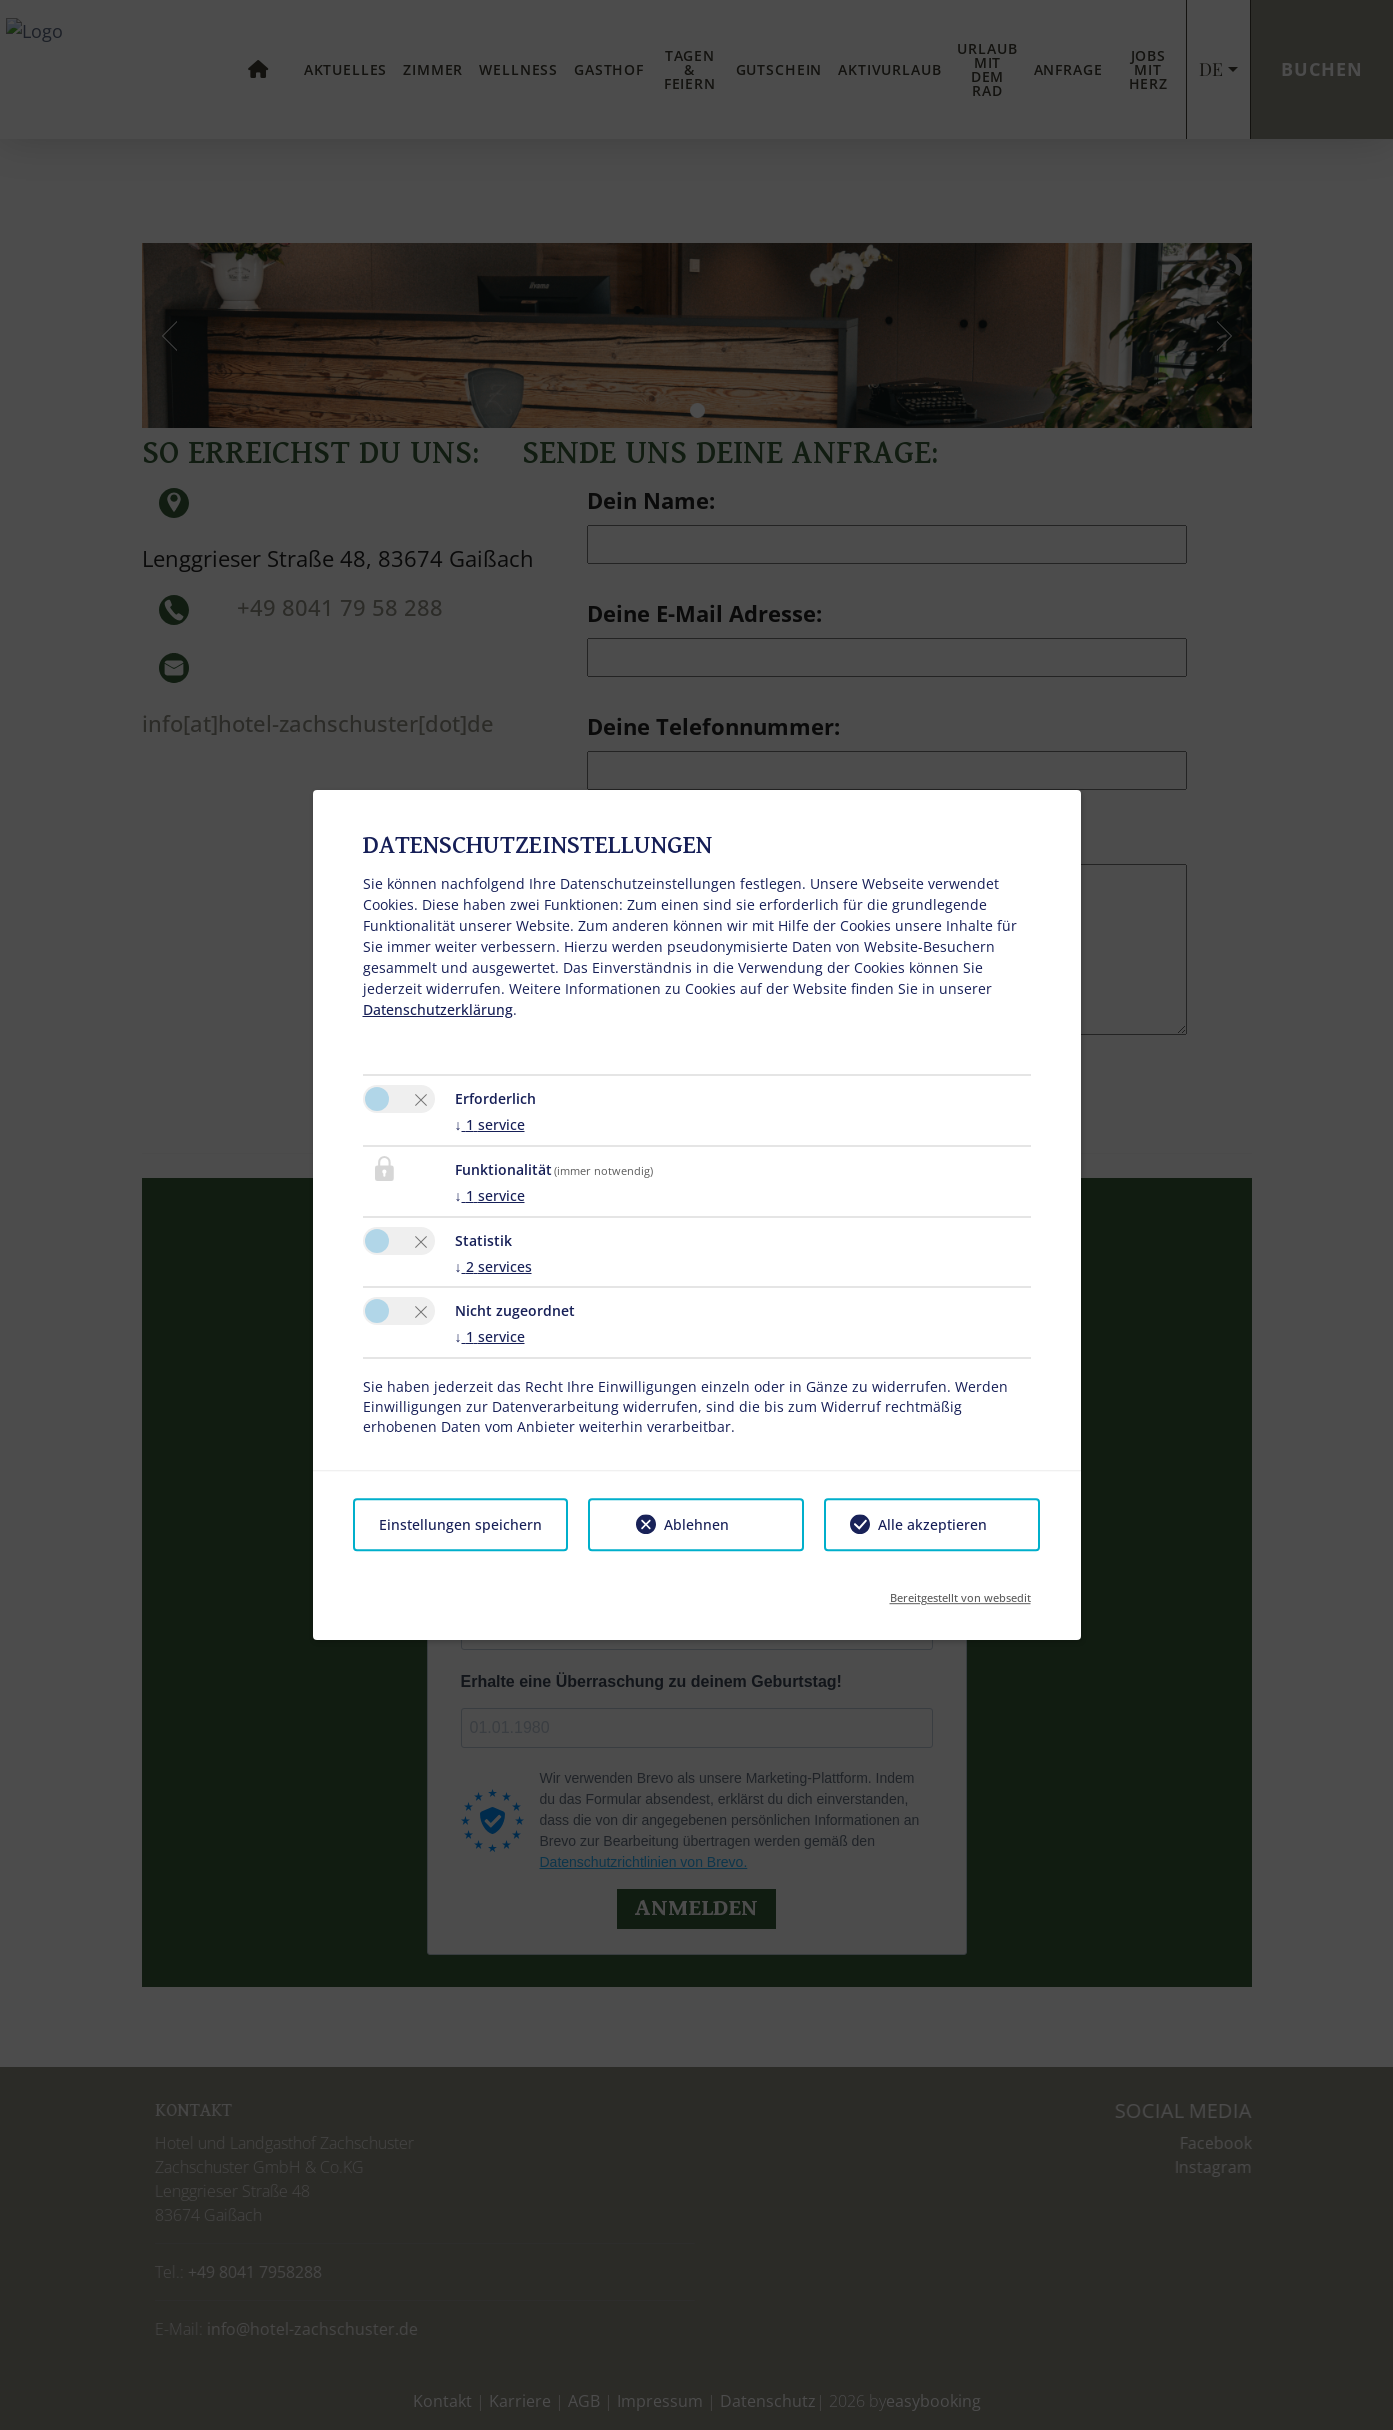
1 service (490, 1124)
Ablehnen (696, 1524)
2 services (493, 1266)
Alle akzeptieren (932, 1524)
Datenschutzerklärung (438, 1009)
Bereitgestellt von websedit (960, 1591)
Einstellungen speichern (460, 1524)
